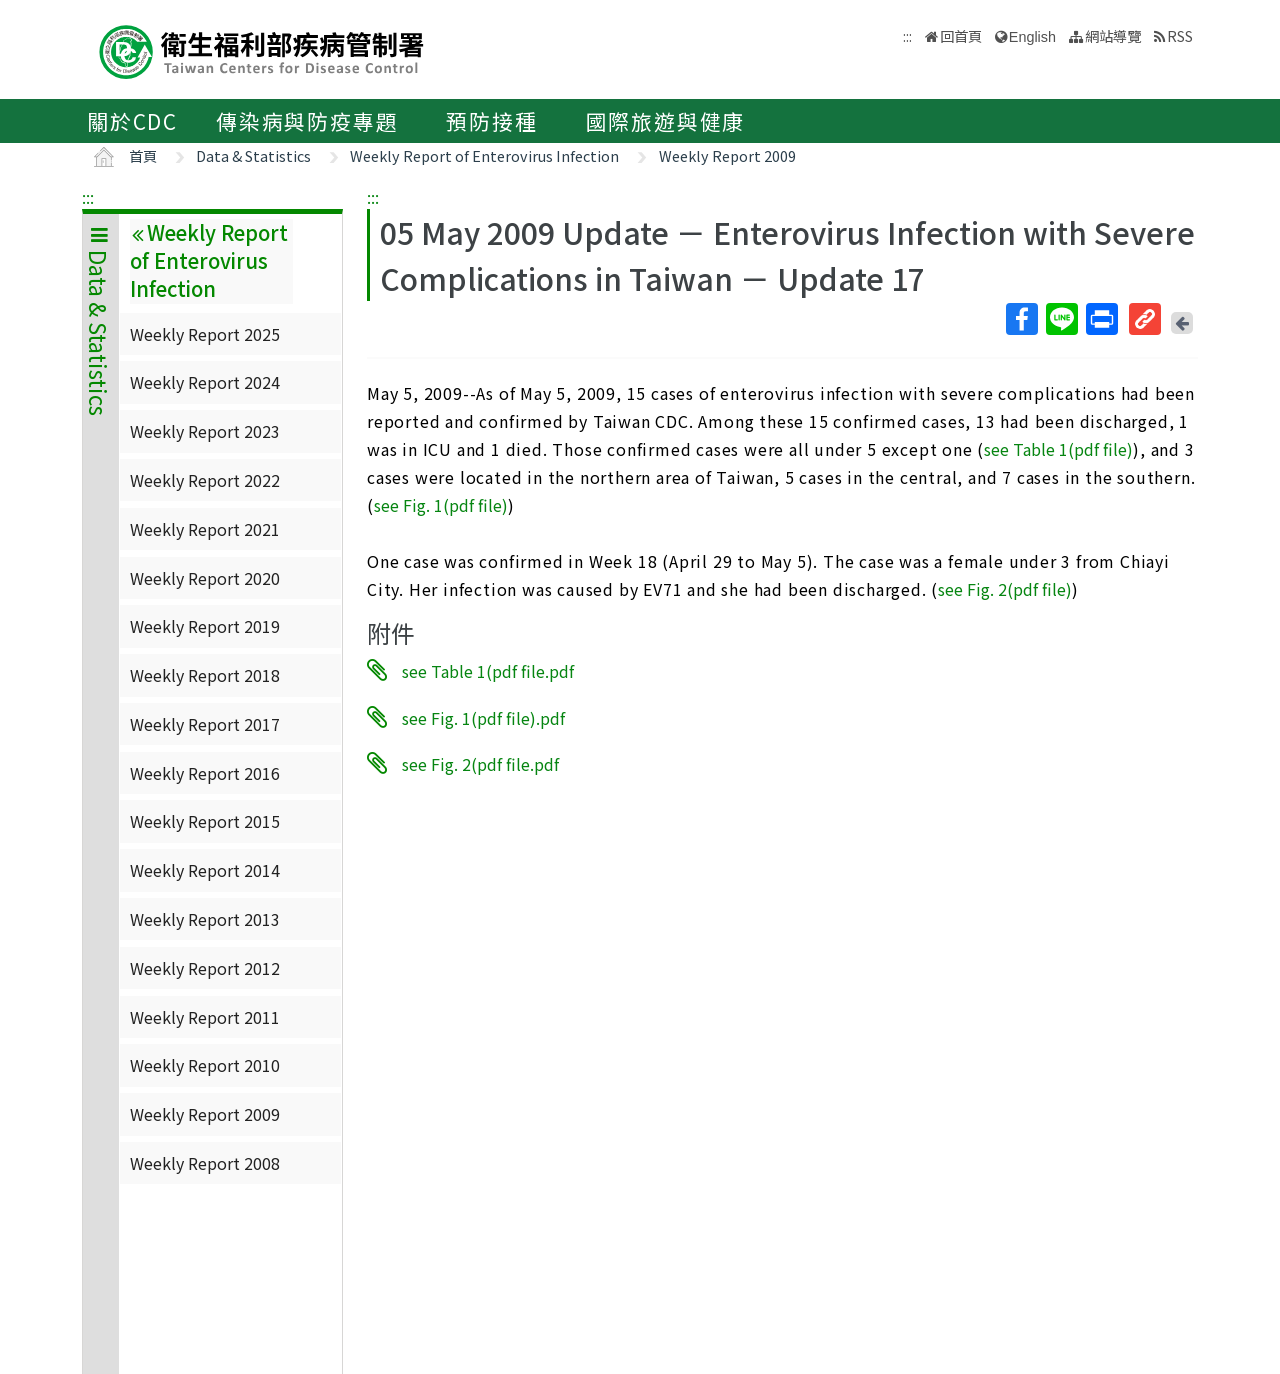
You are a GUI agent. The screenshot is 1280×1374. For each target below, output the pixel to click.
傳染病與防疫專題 (307, 121)
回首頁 (961, 35)
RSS (1180, 35)
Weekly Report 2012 (205, 968)
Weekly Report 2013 (205, 919)
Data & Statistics (253, 155)
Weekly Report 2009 (727, 155)
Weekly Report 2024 (205, 382)
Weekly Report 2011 (205, 1017)
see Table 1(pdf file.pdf (488, 671)
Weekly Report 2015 (205, 821)
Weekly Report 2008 (205, 1163)
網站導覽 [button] (1113, 35)
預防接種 (491, 121)
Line (1061, 319)
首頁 (143, 155)
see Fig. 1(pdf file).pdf (483, 717)
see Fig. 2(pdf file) (1005, 589)
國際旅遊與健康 (666, 121)
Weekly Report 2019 (205, 626)
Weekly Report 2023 (205, 431)
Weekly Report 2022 (205, 480)
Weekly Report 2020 (205, 578)
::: (88, 197)
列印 (1101, 319)
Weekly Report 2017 (205, 724)
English (1032, 37)
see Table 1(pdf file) (1058, 449)
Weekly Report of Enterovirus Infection (484, 155)
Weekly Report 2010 (205, 1065)
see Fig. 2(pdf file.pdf (480, 764)
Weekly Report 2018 (205, 675)
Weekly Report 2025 (205, 334)
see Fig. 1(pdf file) (441, 505)
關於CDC (132, 121)
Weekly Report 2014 (205, 870)
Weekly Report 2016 (205, 773)
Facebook (1021, 319)
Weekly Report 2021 (205, 529)
